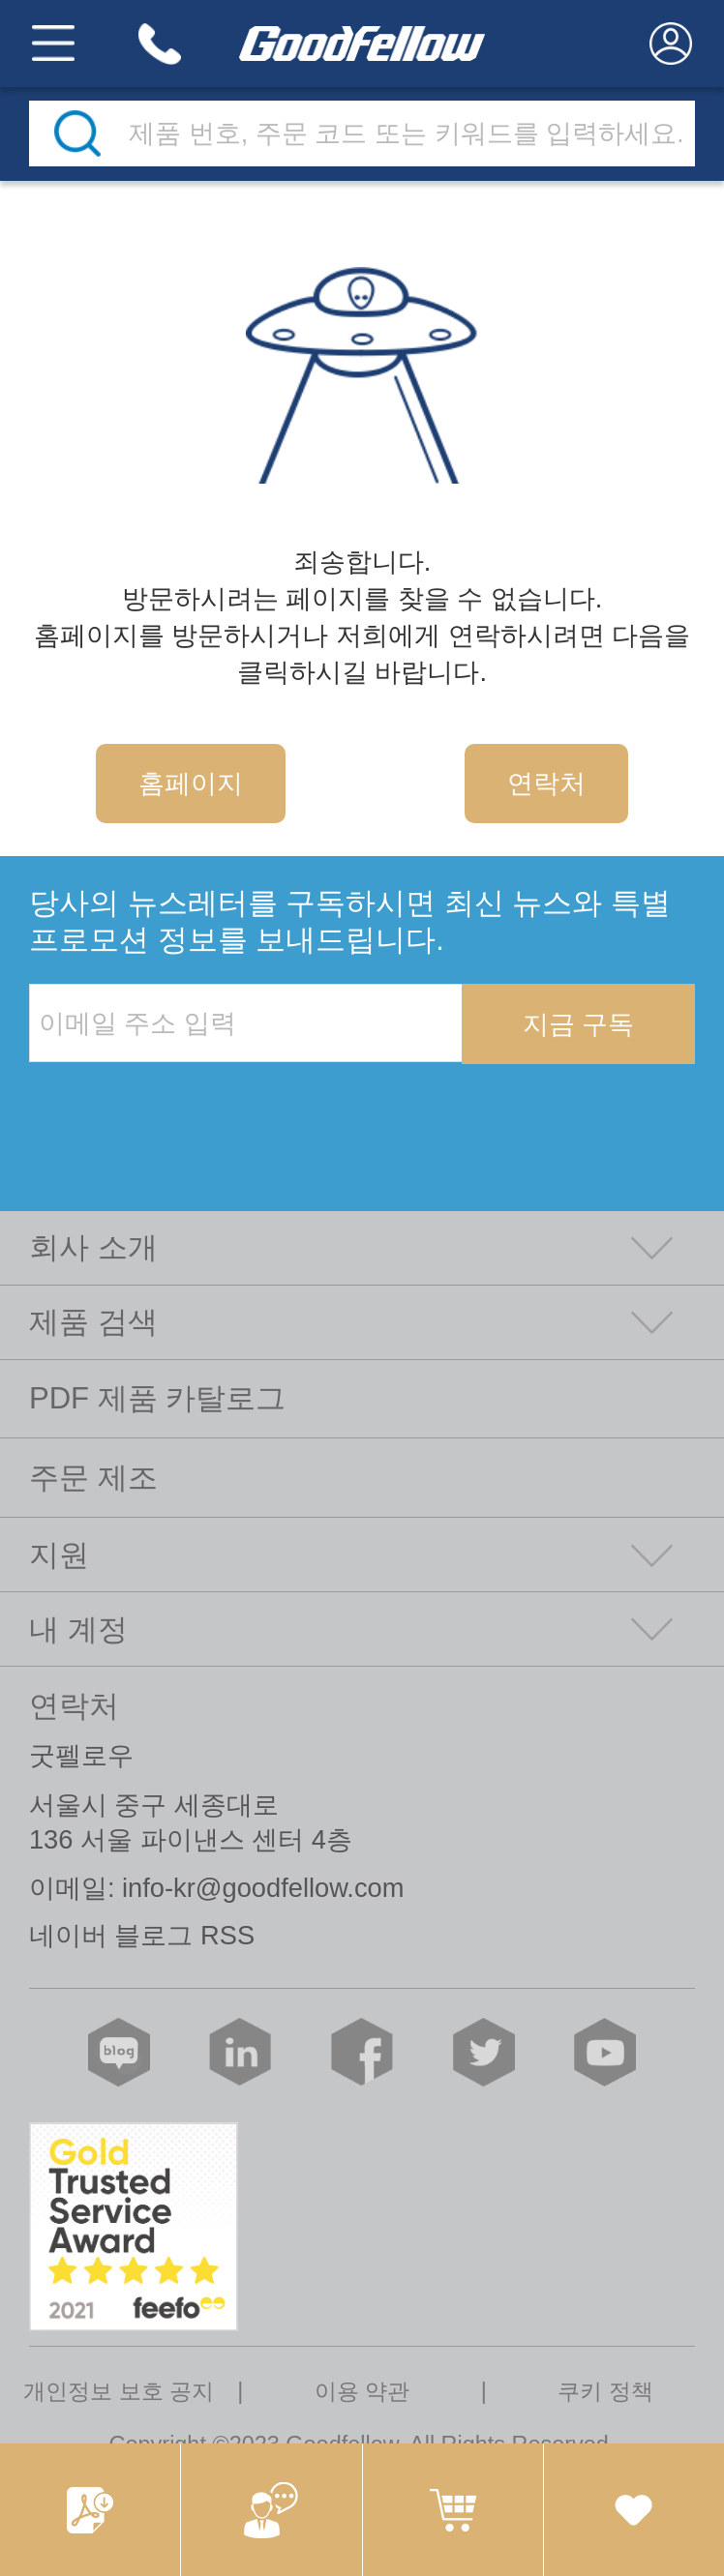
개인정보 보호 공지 (118, 2391)
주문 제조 (93, 1478)
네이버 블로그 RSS (142, 1935)
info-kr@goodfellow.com (263, 1888)
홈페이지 (190, 783)
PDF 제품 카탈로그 (157, 1398)
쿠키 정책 (605, 2391)
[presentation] (176, 1103)
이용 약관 (362, 2391)
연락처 (546, 783)
